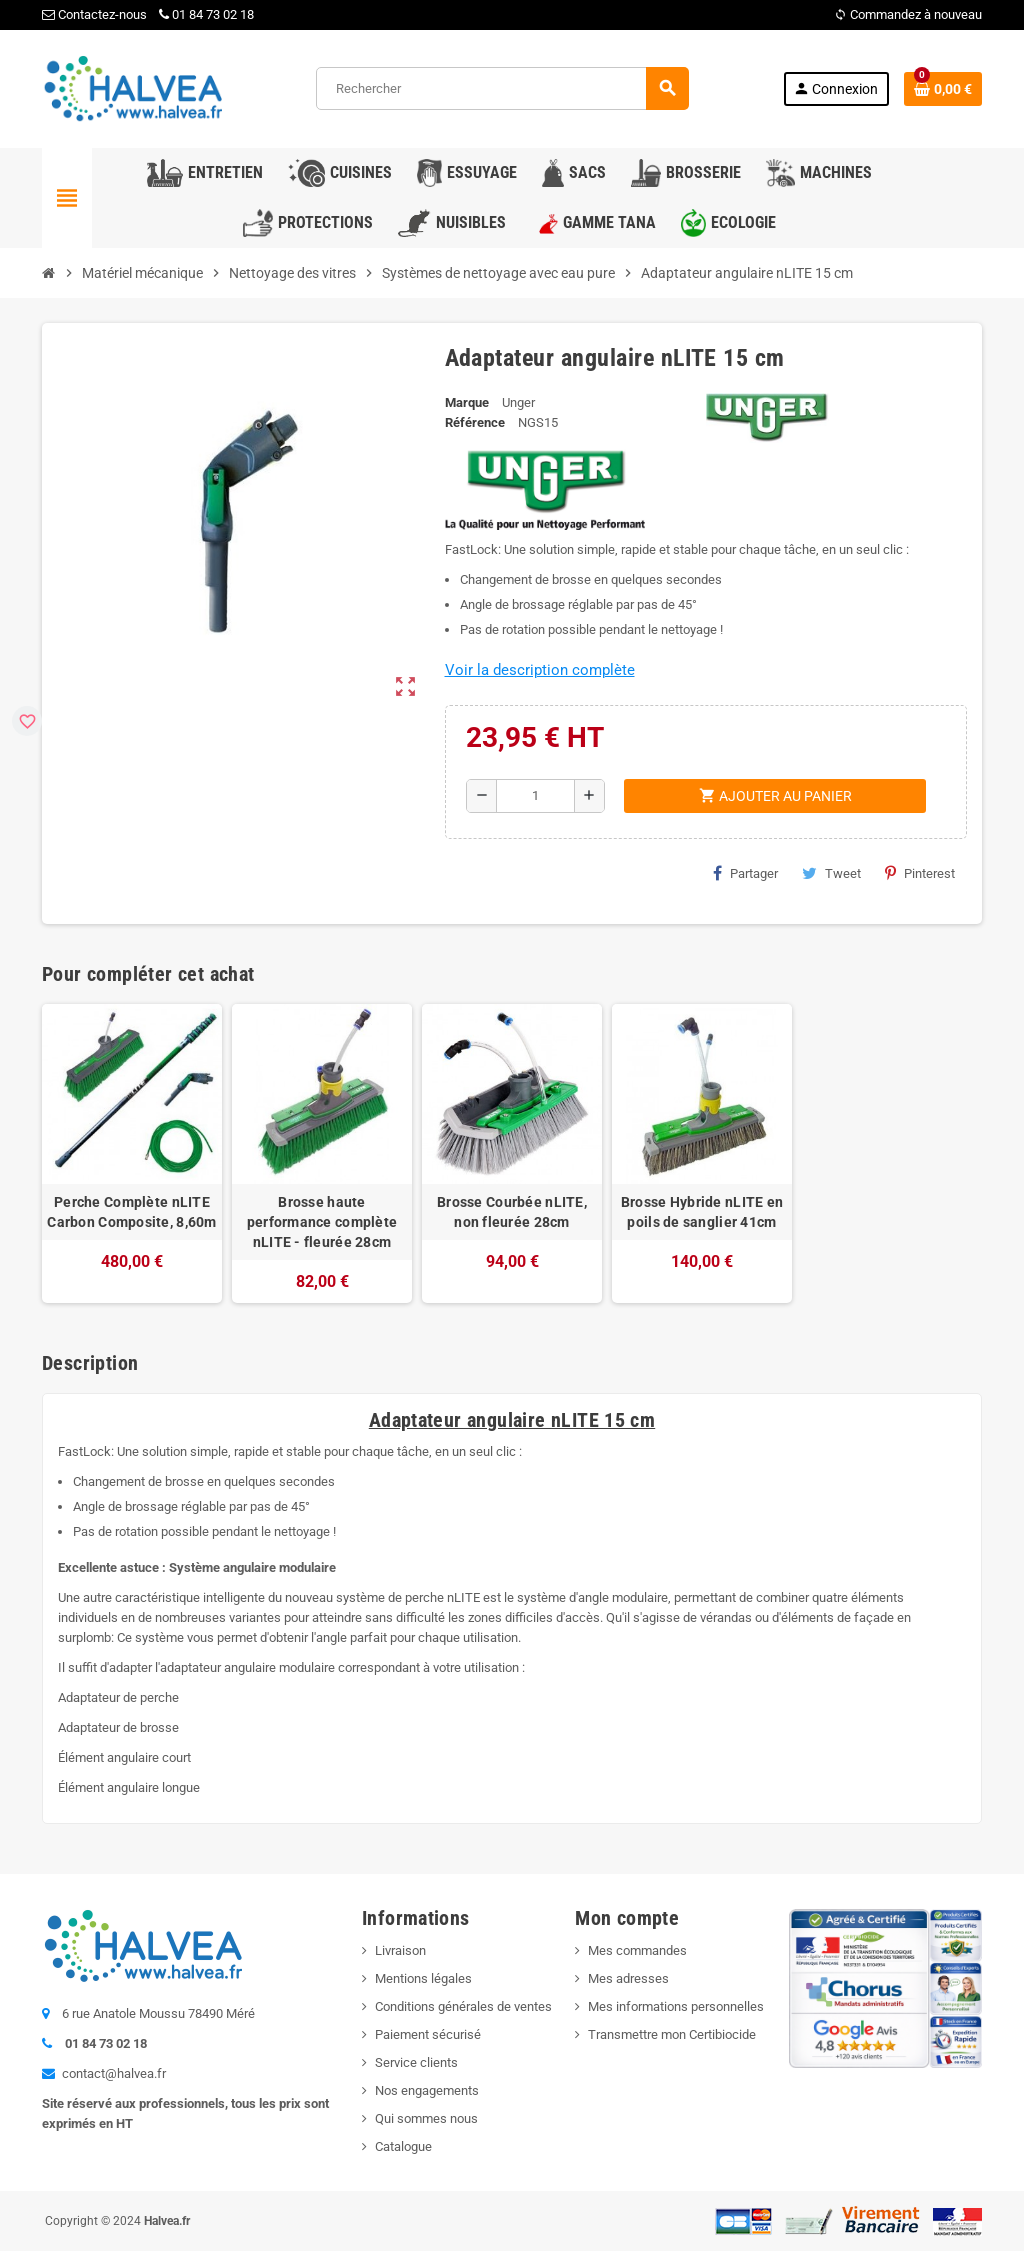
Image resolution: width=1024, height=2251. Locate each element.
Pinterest (920, 873)
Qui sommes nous (426, 2118)
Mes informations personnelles (676, 2006)
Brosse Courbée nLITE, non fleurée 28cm (512, 1212)
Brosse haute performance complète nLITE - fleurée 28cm (322, 1222)
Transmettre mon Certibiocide (672, 2034)
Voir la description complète (540, 670)
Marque (467, 402)
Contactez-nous (94, 14)
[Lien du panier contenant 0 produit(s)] (943, 89)
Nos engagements (427, 2090)
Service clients (416, 2062)
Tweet (831, 873)
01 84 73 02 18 (206, 14)
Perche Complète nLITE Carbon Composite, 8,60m (131, 1212)
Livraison (400, 1950)
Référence (475, 422)
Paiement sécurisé (428, 2034)
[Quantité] (535, 796)
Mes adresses (628, 1978)
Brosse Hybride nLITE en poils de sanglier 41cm (702, 1212)
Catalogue (403, 2146)
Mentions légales (423, 1978)
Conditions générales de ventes (463, 2006)
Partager (745, 873)
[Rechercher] (502, 88)
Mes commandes (637, 1950)
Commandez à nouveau (908, 14)
